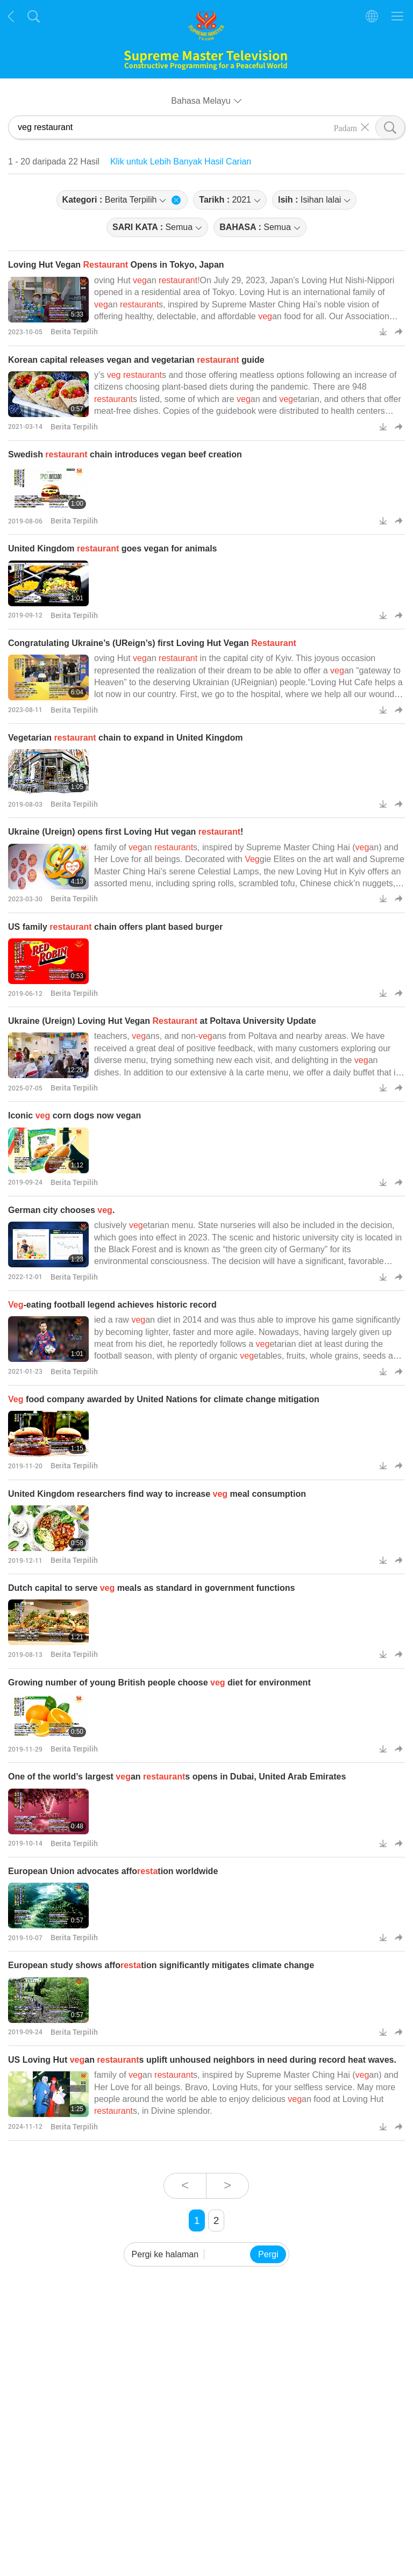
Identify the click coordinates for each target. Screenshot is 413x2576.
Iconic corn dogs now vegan (74, 1115)
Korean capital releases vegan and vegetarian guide (136, 359)
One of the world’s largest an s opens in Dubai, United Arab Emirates (177, 1776)
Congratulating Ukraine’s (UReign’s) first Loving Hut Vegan (152, 643)
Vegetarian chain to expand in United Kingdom (125, 737)
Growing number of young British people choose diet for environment (159, 1682)
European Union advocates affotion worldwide (113, 1871)
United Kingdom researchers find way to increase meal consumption (157, 1493)
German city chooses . (61, 1210)
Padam (345, 127)
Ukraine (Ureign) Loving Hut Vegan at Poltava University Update (162, 1020)
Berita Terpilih (74, 331)
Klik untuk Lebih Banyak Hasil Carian (180, 161)
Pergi (268, 2254)
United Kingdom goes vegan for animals (112, 548)
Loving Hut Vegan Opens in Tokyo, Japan (116, 264)
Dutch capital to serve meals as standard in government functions (151, 1587)
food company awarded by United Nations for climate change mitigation (163, 1399)
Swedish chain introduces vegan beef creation (125, 454)
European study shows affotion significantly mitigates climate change (161, 1965)
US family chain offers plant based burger (115, 926)
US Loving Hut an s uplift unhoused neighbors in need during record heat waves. (202, 2059)
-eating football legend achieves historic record (112, 1304)
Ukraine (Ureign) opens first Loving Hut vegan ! (125, 831)
